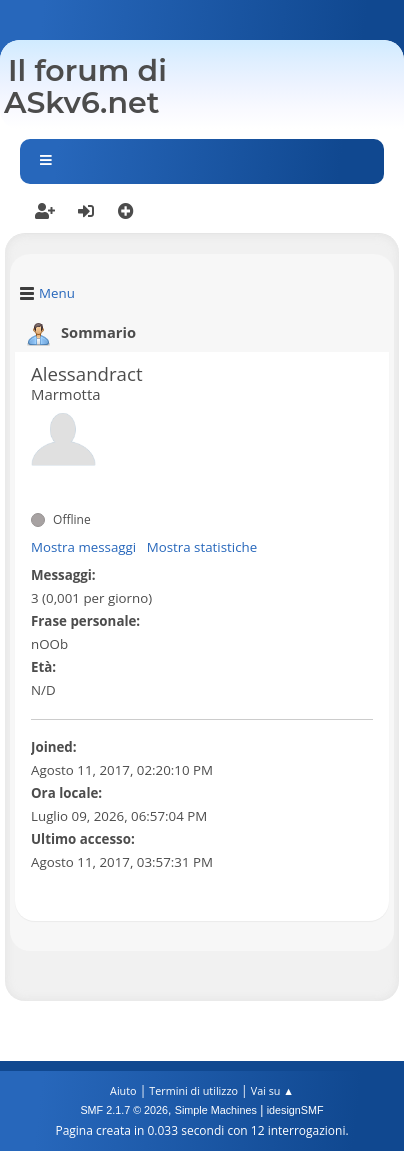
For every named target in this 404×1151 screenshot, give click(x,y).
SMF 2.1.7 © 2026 (124, 1110)
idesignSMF (295, 1110)
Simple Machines (216, 1110)
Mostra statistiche (202, 547)
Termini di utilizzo (193, 1090)
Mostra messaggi (83, 547)
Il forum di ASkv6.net (85, 86)
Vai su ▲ (272, 1090)
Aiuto (123, 1090)
